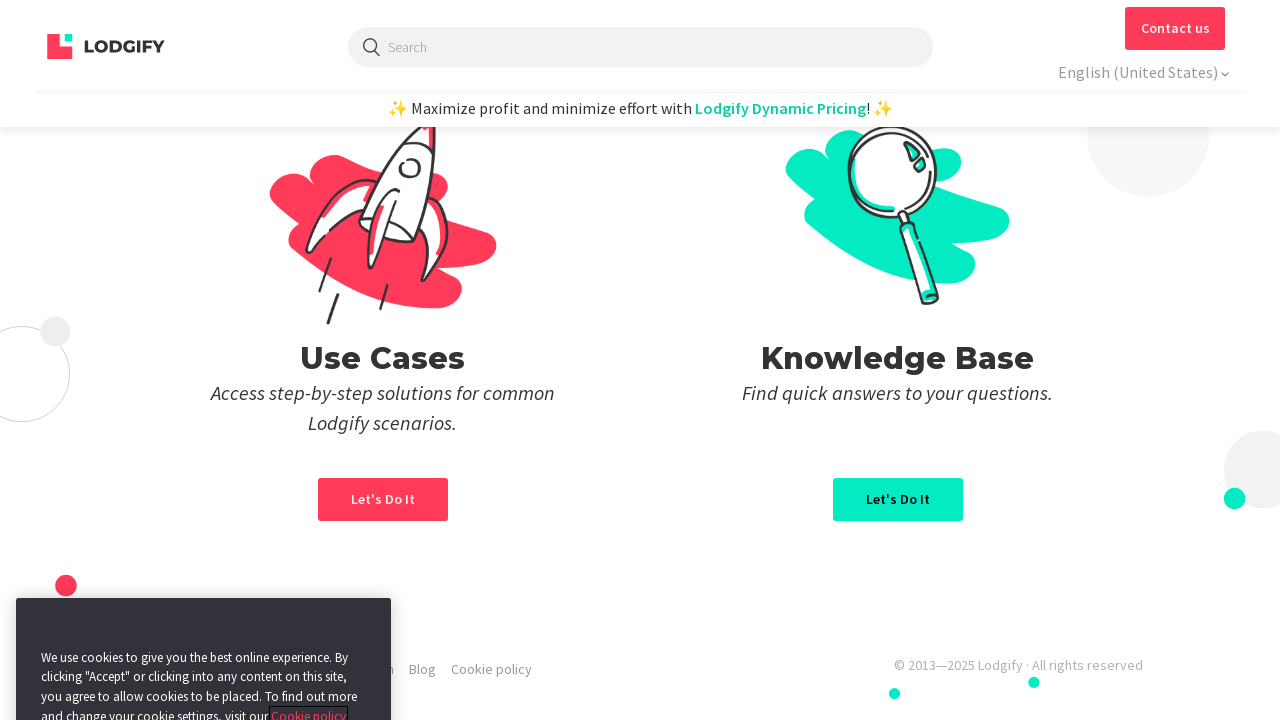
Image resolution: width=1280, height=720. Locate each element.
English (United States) (1139, 72)
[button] (1175, 28)
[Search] (640, 47)
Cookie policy (491, 669)
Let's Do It (898, 499)
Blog (422, 669)
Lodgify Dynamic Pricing (780, 108)
